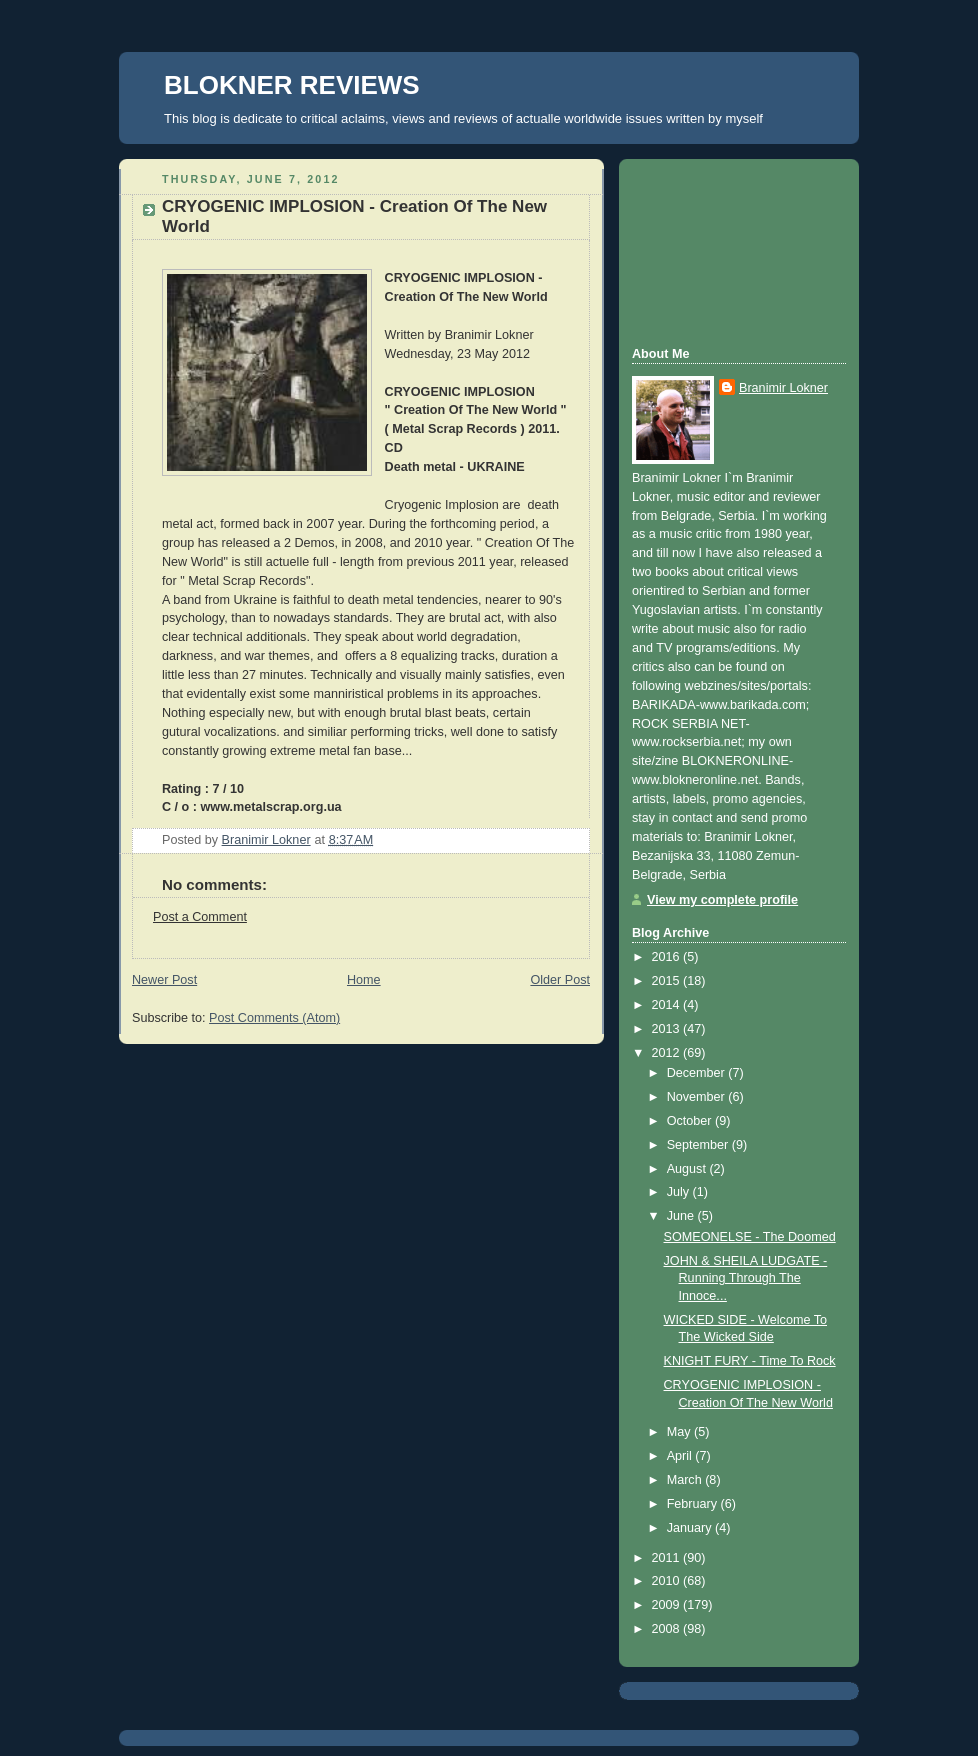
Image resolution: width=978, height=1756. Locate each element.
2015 (668, 981)
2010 (668, 1581)
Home (364, 980)
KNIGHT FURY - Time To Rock (750, 1361)
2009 (668, 1605)
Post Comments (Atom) (274, 1018)
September (699, 1145)
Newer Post (164, 980)
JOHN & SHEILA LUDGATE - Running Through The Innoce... (746, 1278)
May (680, 1432)
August (688, 1169)
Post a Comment (200, 917)
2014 (668, 1005)
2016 (668, 957)
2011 (668, 1558)
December (698, 1073)
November (698, 1097)
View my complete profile (722, 900)
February (694, 1504)
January (691, 1528)
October (691, 1121)
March (686, 1480)
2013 (668, 1029)
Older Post (560, 980)
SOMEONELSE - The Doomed (750, 1237)
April (681, 1456)
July (680, 1192)
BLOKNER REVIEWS (292, 85)
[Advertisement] (722, 250)
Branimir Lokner (783, 388)
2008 (668, 1629)
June (682, 1216)
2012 (668, 1053)
